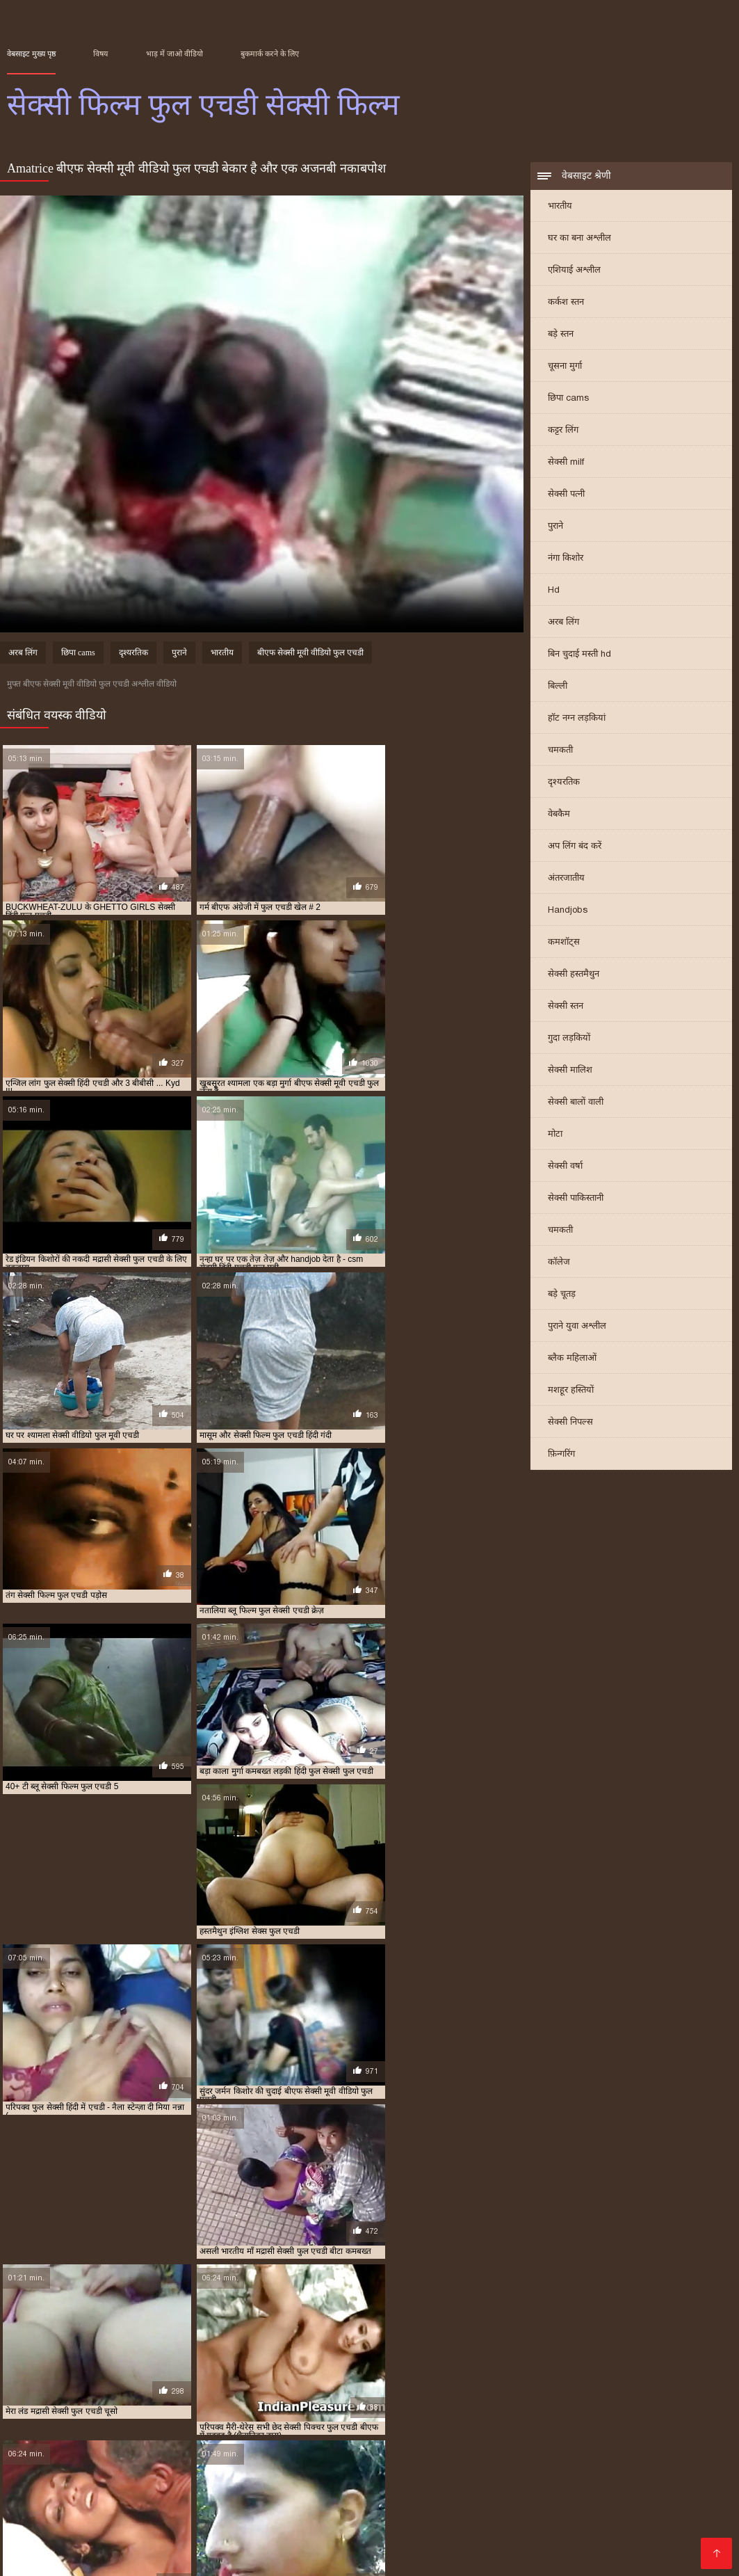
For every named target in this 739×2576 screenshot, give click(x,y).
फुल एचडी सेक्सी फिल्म (118, 2497)
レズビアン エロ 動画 (667, 2550)
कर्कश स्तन (566, 303)
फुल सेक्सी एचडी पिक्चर (67, 2504)
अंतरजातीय (566, 879)
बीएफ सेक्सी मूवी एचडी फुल (375, 2512)
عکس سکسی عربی (231, 2558)
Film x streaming (42, 2558)
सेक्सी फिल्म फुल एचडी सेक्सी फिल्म (571, 2550)
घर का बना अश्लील (579, 239)
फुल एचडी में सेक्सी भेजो (593, 2489)
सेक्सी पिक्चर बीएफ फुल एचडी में (195, 2527)
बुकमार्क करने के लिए (270, 53)
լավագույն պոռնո (406, 2550)
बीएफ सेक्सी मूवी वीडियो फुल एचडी (310, 654)
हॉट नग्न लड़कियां (577, 719)
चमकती (560, 751)
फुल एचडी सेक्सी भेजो (476, 2497)
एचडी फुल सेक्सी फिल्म (113, 2489)
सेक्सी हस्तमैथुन (573, 975)
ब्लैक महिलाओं (572, 1359)
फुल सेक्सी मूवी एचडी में (388, 2504)
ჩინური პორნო (483, 2550)
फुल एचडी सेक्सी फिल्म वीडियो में (313, 2497)
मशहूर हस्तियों (571, 1391)
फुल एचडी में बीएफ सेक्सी (344, 2489)
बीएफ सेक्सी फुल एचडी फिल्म (284, 2512)
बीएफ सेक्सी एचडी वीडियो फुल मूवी (183, 2512)
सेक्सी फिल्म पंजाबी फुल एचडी (464, 2527)
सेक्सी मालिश (570, 1071)
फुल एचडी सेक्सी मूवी (548, 2497)
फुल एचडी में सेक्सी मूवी (671, 2489)
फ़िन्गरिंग (561, 1455)
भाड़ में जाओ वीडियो (174, 53)
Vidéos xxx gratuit (166, 2550)
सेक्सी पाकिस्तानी (575, 1199)
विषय (100, 53)
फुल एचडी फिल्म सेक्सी (265, 2489)
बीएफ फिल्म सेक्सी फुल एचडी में (78, 2512)
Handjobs (567, 911)
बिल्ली (557, 687)
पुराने (555, 527)
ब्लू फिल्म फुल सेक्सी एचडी (660, 2512)
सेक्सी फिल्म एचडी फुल (285, 2527)
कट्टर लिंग (563, 431)
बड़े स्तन (561, 335)
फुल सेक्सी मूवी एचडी (313, 2504)
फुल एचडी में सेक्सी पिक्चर (428, 2489)
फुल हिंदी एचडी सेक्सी (533, 2504)
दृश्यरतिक (564, 783)
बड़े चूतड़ (562, 1295)
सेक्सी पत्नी (566, 495)
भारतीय (560, 207)
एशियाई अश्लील (574, 271)
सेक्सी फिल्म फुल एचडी (550, 2527)
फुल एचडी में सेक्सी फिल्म (512, 2489)
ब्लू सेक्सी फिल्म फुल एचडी (119, 2519)
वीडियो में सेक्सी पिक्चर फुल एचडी (371, 2519)
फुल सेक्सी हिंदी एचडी (462, 2504)
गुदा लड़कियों (569, 1039)
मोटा (555, 1135)
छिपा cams (568, 399)
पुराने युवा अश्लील (577, 1327)
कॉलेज (559, 1263)
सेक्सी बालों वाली (575, 1103)
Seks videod (94, 2550)
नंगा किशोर (565, 559)
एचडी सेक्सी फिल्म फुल (189, 2489)
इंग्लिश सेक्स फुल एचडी (38, 2489)
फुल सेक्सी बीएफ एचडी (241, 2504)
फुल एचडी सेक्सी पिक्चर (40, 2497)
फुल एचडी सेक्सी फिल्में (403, 2497)
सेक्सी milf (566, 463)
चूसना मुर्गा (565, 367)
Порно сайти (34, 2550)
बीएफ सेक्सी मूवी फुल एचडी (464, 2512)
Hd (554, 591)
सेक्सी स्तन (565, 1007)
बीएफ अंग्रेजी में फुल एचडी (611, 2504)
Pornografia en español (138, 2558)
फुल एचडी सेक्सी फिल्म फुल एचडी (208, 2497)
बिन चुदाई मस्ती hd (579, 655)
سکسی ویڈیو (236, 2550)
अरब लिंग (563, 623)
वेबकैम (559, 815)
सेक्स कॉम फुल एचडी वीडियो (470, 2519)
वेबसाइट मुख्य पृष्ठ (31, 53)
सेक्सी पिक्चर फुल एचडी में (101, 2527)
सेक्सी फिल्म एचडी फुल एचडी (370, 2527)
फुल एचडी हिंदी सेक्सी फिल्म (628, 2497)
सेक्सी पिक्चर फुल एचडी (638, 2519)
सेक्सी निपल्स (570, 1423)
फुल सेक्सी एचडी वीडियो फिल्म (155, 2504)
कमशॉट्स (564, 943)
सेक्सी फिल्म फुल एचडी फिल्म (635, 2527)
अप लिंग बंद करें (574, 847)
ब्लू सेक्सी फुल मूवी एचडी (202, 2519)
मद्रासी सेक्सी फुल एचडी (280, 2519)
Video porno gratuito (312, 2550)
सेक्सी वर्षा (565, 1167)
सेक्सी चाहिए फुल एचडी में (557, 2519)
